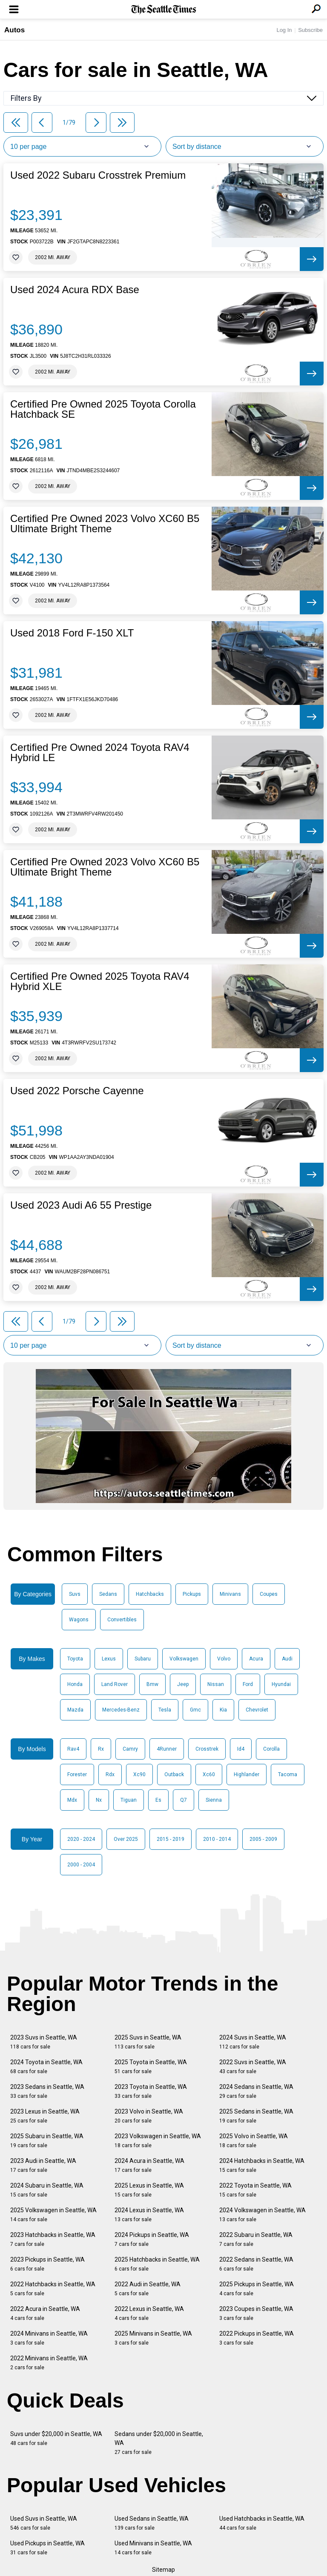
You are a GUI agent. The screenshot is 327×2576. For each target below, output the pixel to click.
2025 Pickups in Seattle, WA (256, 2288)
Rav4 (73, 1749)
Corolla (271, 1749)
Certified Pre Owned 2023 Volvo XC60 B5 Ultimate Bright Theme (104, 523)
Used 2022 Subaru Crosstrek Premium (98, 175)
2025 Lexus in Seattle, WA (149, 2190)
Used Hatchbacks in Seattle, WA (261, 2523)
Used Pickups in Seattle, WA (47, 2548)
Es (158, 1800)
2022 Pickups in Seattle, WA (256, 2338)
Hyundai (281, 1684)
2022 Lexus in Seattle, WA (149, 2313)
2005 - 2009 (263, 1839)
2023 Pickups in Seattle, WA (47, 2264)
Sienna (214, 1800)
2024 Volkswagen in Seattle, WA (262, 2214)
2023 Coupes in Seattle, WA (256, 2313)
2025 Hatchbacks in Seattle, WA (157, 2264)
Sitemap (163, 2569)
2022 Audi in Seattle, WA (148, 2288)
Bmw (152, 1684)
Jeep (183, 1684)
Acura (256, 1659)
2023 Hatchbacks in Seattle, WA (52, 2239)
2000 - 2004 (81, 1865)
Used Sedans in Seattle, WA (152, 2523)
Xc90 (139, 1774)
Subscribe (310, 30)
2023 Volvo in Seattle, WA (149, 2116)
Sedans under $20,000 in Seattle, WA (159, 2443)
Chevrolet (257, 1710)
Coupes (269, 1594)
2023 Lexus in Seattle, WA (45, 2116)
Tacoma (287, 1774)
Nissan (215, 1684)
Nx (99, 1800)
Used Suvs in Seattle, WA (43, 2523)
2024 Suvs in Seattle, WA (252, 2042)
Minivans (230, 1594)
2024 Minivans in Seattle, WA (49, 2338)
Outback (174, 1774)
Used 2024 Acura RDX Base (74, 290)
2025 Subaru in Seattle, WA (46, 2140)
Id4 (240, 1749)
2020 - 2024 (81, 1839)
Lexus (109, 1659)
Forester (77, 1774)
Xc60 (209, 1774)
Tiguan (128, 1800)
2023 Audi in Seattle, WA (43, 2165)
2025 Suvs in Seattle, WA (148, 2042)
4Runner (167, 1749)
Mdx (72, 1800)
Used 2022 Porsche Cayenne (77, 1091)
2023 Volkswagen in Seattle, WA (158, 2140)
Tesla (164, 1710)
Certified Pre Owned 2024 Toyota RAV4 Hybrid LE (99, 752)
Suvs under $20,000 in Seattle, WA (56, 2438)
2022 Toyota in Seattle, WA (255, 2190)
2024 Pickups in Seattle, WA (152, 2239)
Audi (287, 1659)
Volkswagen (183, 1659)
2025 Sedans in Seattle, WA (256, 2116)
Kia (223, 1710)
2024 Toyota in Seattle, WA (46, 2066)
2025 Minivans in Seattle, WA (153, 2338)
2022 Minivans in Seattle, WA (49, 2363)
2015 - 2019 (170, 1839)
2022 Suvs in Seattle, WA (252, 2066)
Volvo (223, 1659)
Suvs (74, 1594)
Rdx (110, 1774)
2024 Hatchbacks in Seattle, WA (261, 2165)
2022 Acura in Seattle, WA (45, 2313)
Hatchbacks (150, 1594)
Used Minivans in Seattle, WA (153, 2548)
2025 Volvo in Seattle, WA (253, 2140)
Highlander (246, 1774)
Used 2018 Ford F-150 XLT (72, 633)
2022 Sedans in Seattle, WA (256, 2264)
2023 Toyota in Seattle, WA (151, 2091)
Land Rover (114, 1684)
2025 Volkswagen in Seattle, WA (53, 2214)
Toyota (75, 1659)
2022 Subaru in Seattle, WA (256, 2239)
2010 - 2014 (217, 1839)
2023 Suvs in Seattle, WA (43, 2042)
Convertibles (122, 1620)
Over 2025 (126, 1839)
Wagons (79, 1620)
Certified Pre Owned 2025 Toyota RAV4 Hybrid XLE (99, 981)
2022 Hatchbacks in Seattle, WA (52, 2288)
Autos (14, 30)
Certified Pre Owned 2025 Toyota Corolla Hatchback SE (103, 409)
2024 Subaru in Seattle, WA (46, 2190)
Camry (130, 1749)
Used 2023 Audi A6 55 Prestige (81, 1205)
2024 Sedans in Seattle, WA (256, 2091)
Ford (248, 1684)
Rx (101, 1749)
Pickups (192, 1594)
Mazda (75, 1710)
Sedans (108, 1594)
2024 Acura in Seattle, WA (149, 2165)
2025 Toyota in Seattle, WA (151, 2066)
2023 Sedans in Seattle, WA (47, 2091)
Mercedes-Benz (121, 1710)
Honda (75, 1684)
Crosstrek (206, 1749)
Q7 (183, 1800)
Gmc (195, 1710)
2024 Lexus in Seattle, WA (149, 2214)
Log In (284, 30)
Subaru (143, 1659)
